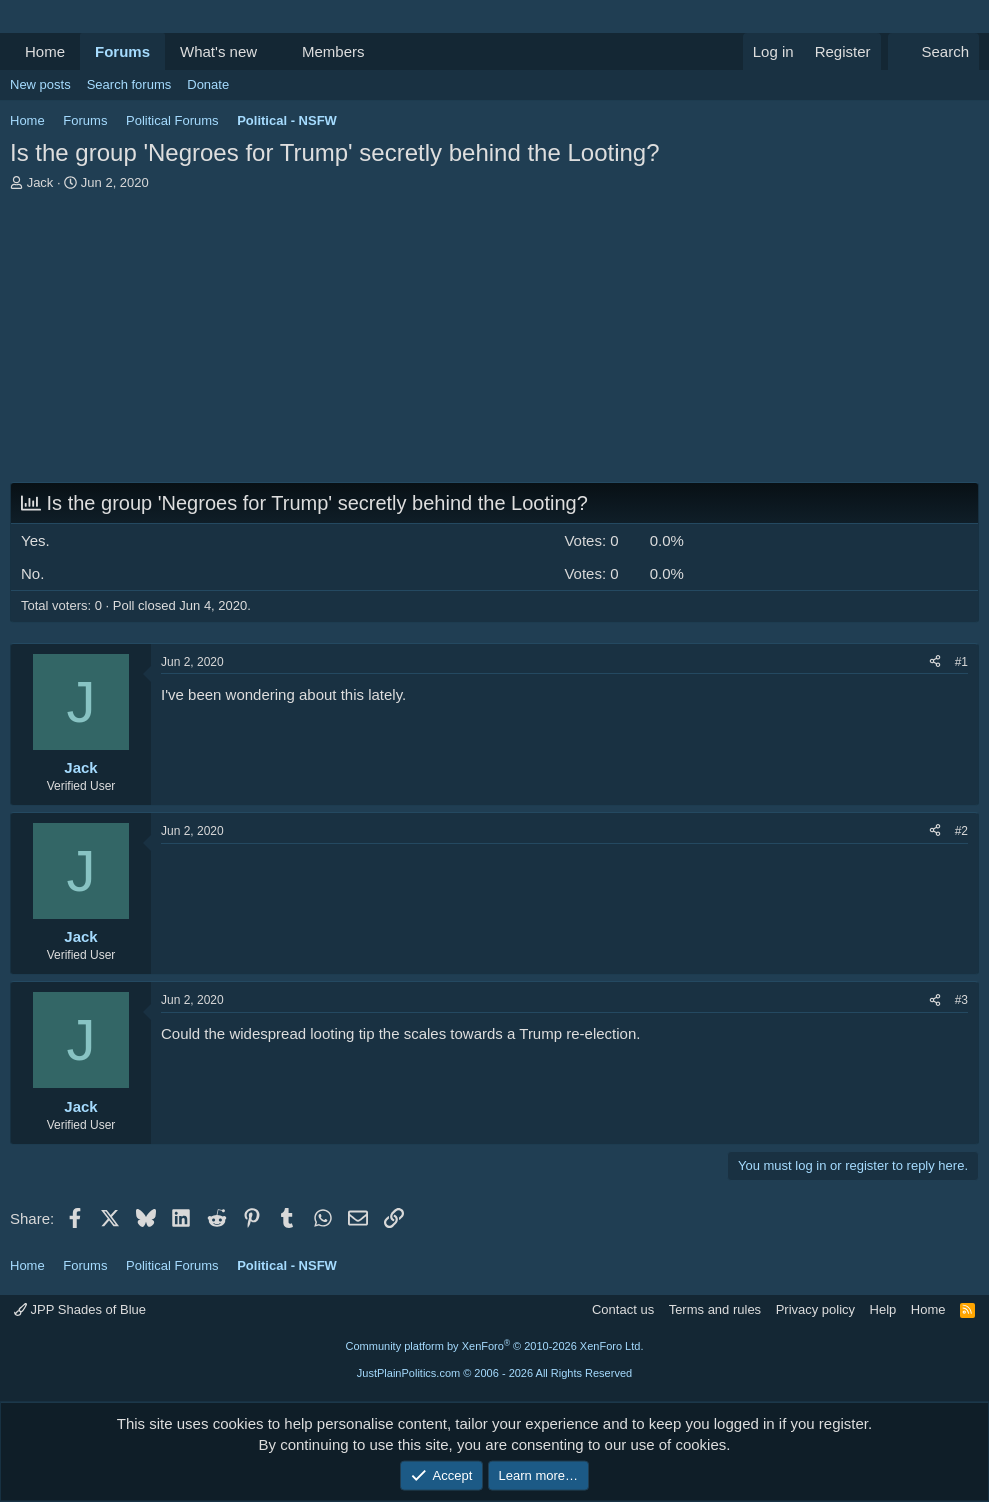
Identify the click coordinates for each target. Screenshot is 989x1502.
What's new (218, 51)
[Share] (935, 662)
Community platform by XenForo (495, 1346)
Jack (40, 182)
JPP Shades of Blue (80, 1309)
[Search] (933, 51)
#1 (961, 662)
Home (45, 51)
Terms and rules (715, 1309)
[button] (273, 51)
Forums (122, 51)
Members (333, 51)
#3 (961, 1000)
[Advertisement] (494, 342)
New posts (40, 84)
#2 (961, 831)
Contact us (623, 1309)
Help (883, 1309)
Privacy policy (815, 1309)
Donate (208, 84)
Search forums (129, 84)
